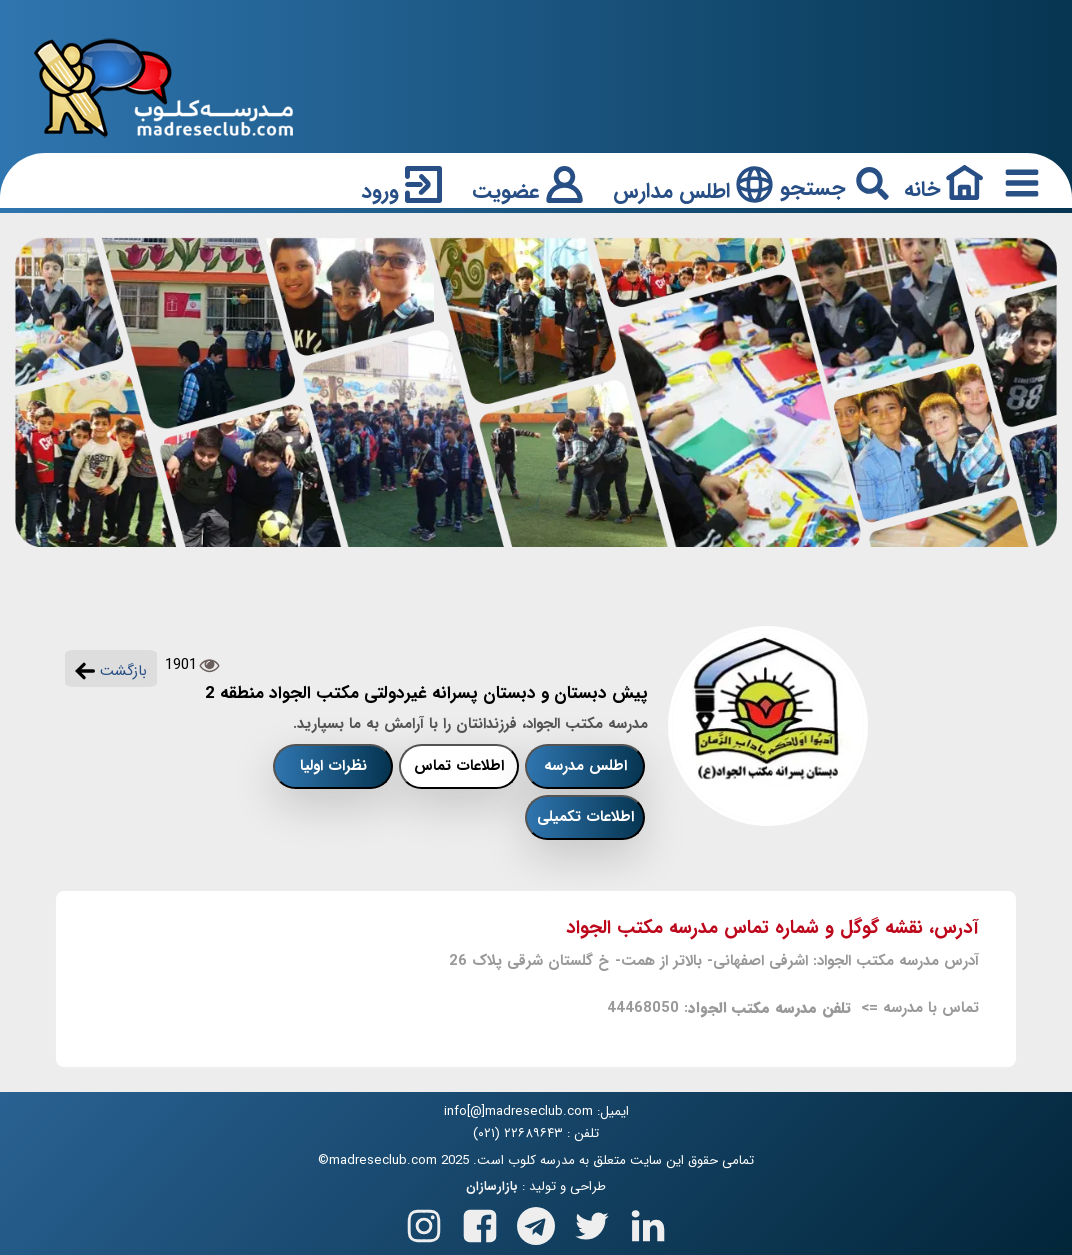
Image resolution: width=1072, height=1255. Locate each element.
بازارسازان (492, 1187)
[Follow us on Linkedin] (648, 1222)
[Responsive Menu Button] (1018, 182)
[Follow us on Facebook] (480, 1222)
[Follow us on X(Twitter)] (592, 1222)
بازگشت (111, 671)
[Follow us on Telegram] (536, 1222)
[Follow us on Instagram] (424, 1222)
